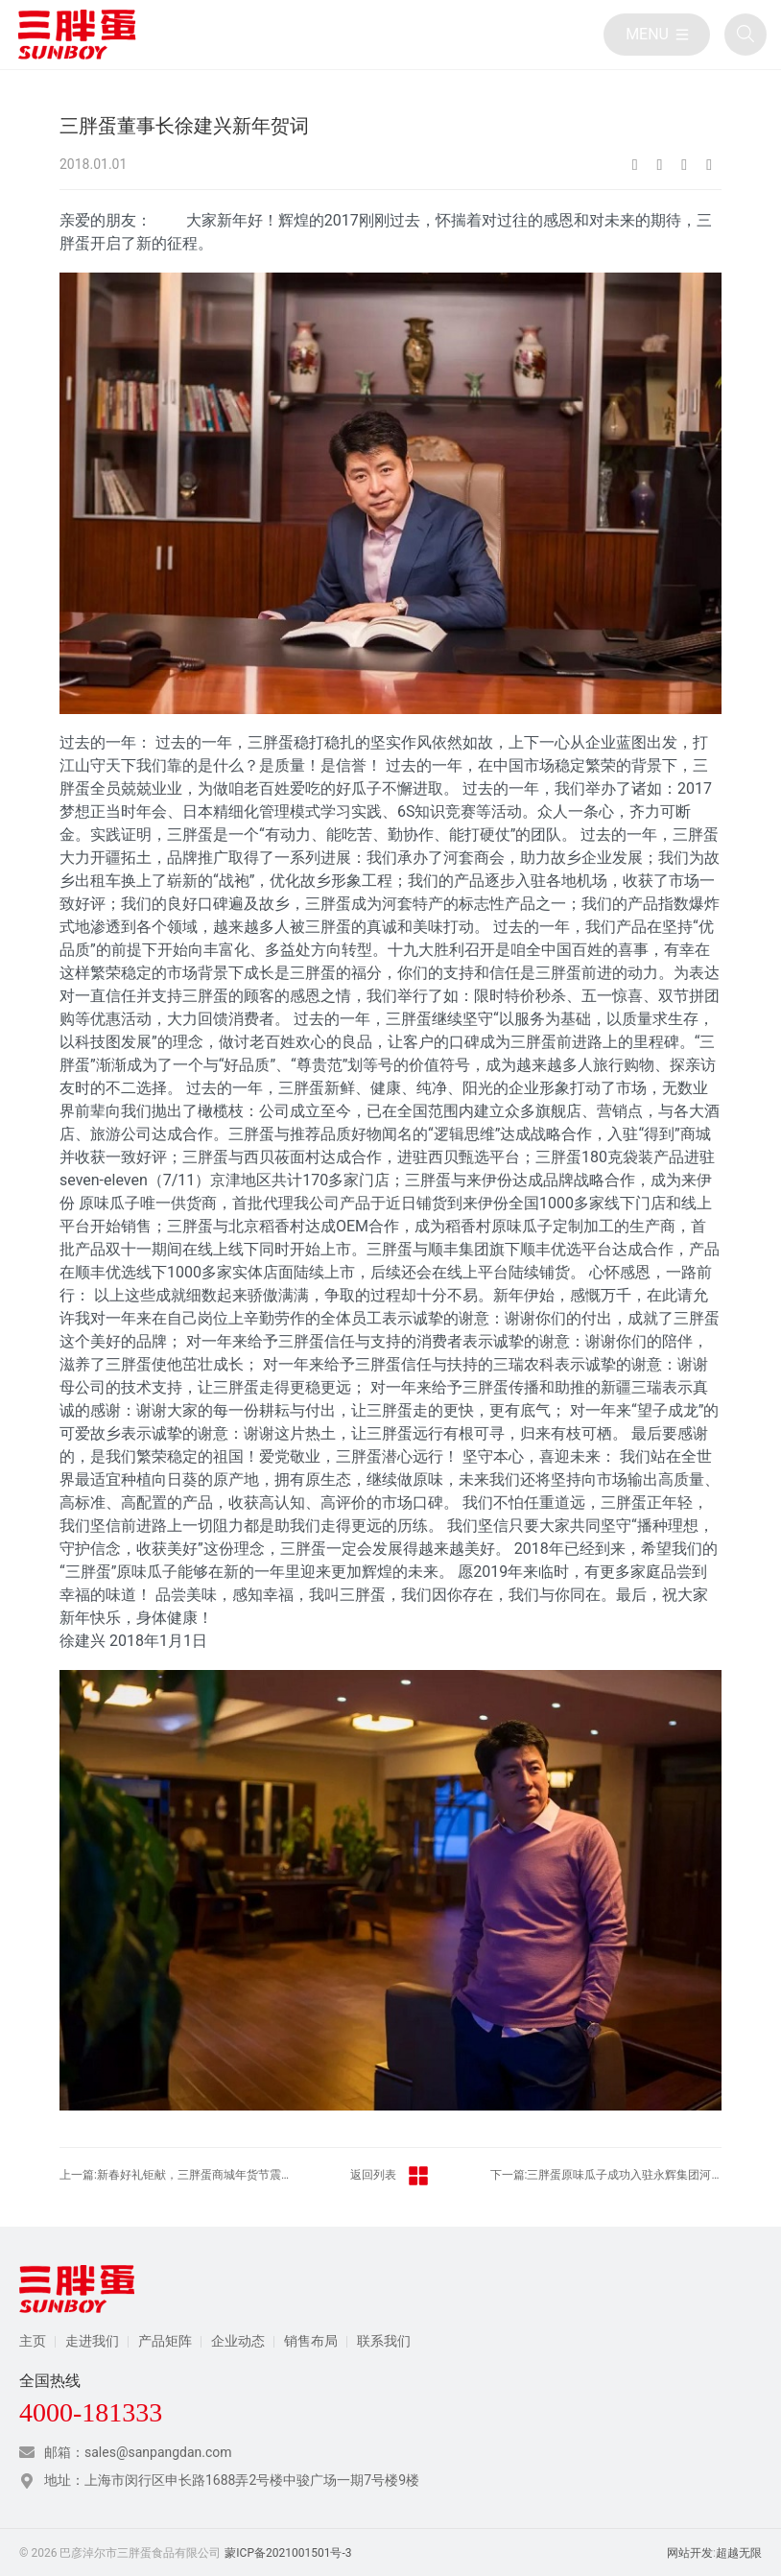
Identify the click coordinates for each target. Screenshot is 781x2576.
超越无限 (739, 2553)
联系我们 (384, 2341)
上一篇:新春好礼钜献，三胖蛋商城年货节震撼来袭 (175, 2175)
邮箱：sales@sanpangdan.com (138, 2452)
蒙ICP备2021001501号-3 (288, 2553)
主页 (32, 2341)
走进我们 (92, 2341)
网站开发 (690, 2553)
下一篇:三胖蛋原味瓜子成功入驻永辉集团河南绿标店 (606, 2175)
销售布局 (311, 2341)
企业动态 (238, 2341)
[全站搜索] (745, 34)
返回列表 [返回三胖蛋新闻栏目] (390, 2175)
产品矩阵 (165, 2341)
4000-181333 (90, 2412)
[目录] (657, 34)
